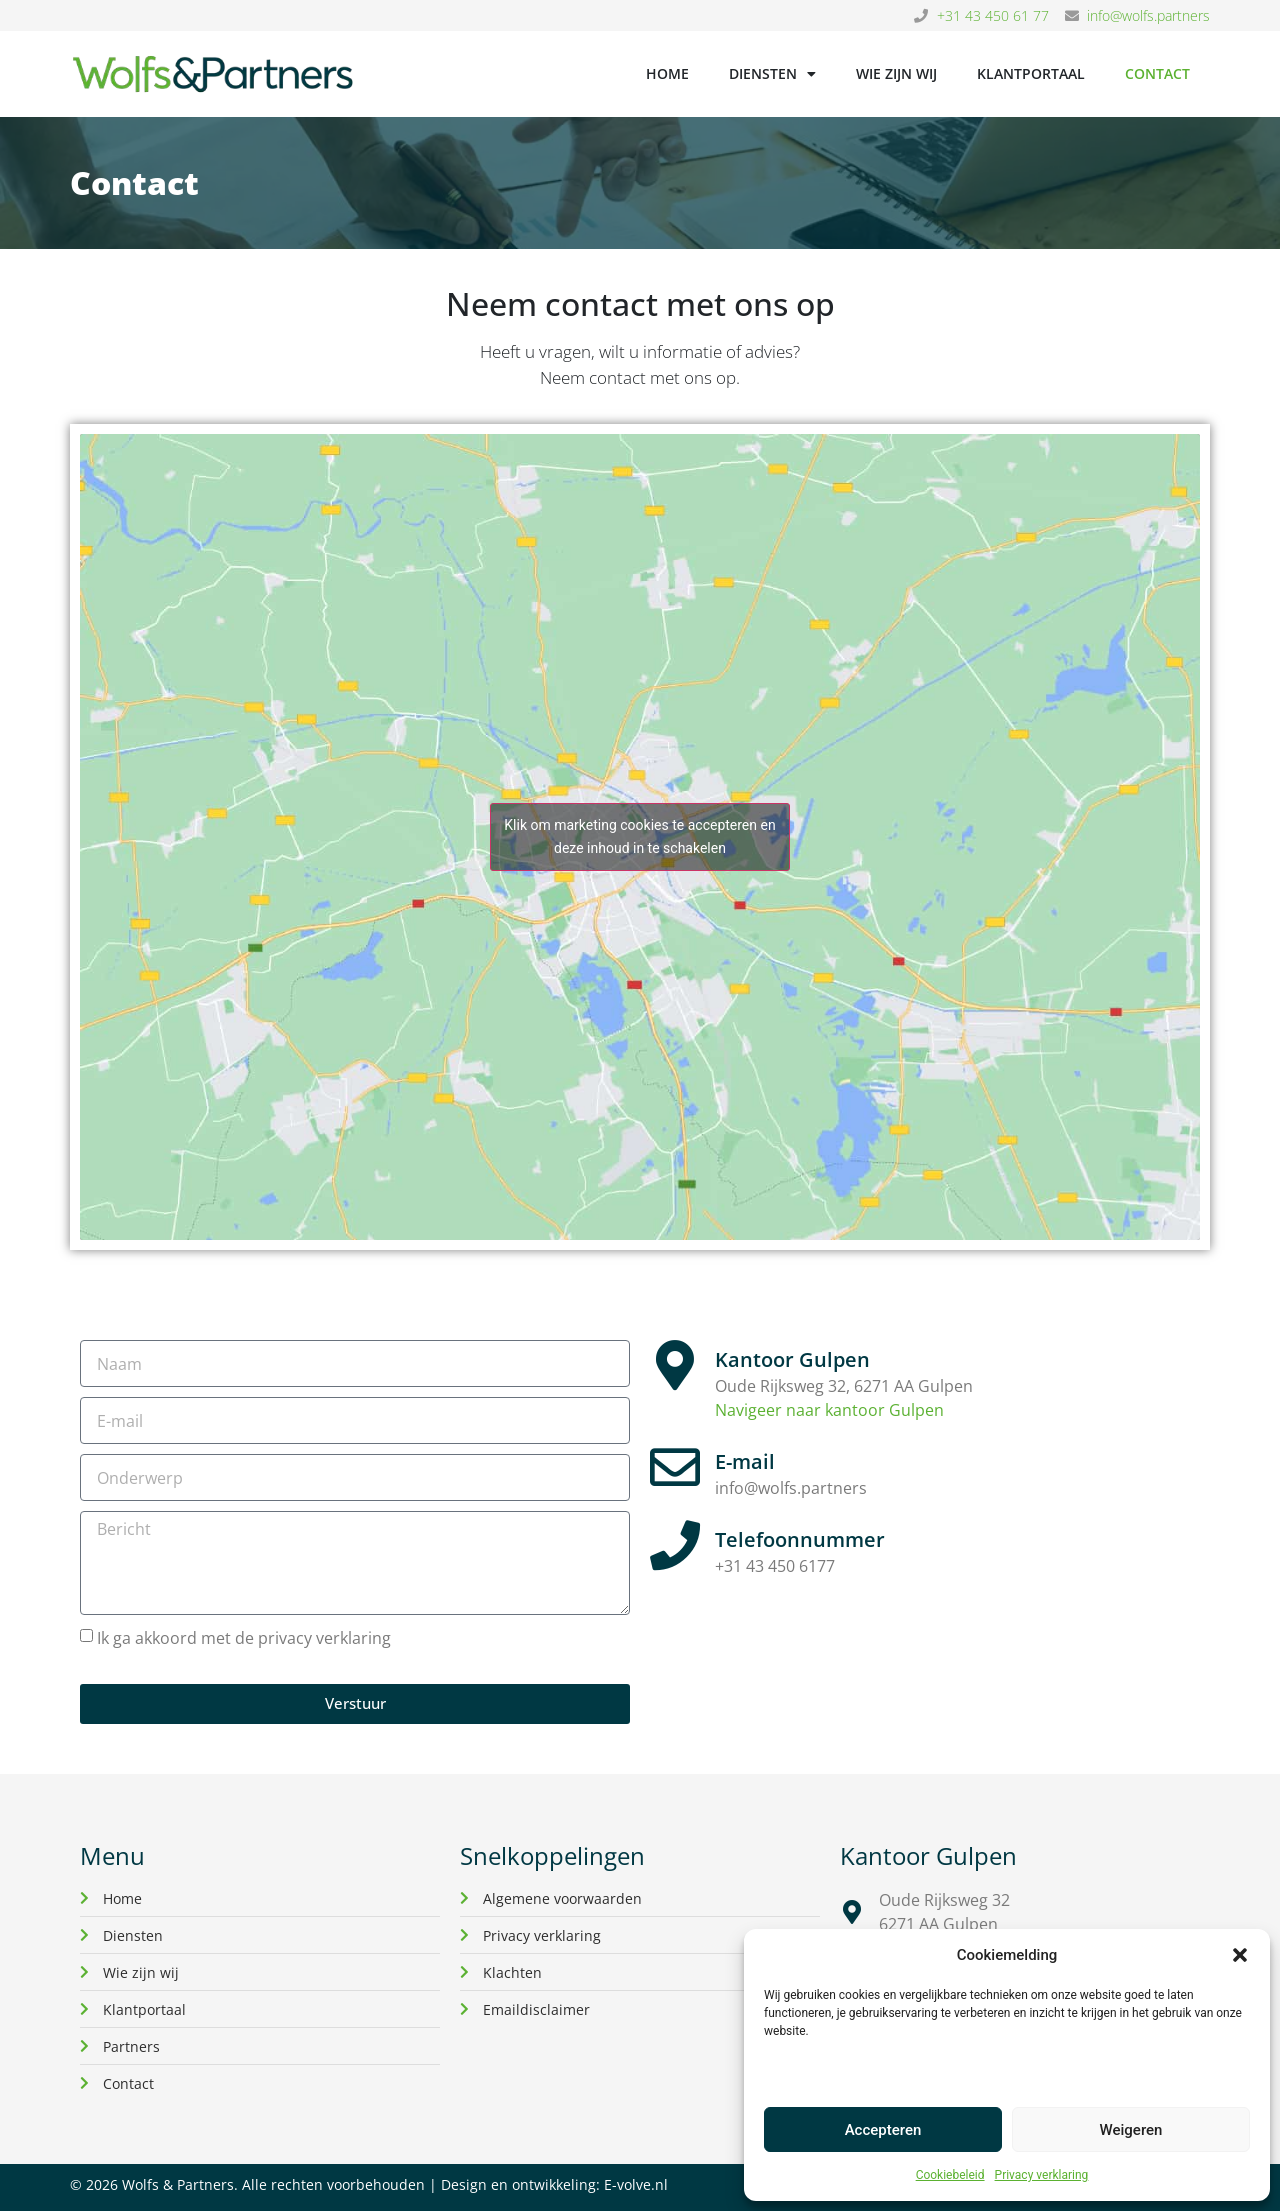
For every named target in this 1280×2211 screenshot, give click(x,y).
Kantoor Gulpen (792, 1359)
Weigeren (1131, 2130)
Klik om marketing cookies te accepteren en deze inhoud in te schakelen (639, 836)
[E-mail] (675, 1467)
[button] (1240, 1955)
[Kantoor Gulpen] (675, 1365)
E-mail (745, 1461)
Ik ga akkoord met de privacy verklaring (244, 1638)
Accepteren (883, 2130)
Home (667, 73)
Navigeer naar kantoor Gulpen (829, 1410)
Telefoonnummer (800, 1539)
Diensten (772, 74)
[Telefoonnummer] (675, 1545)
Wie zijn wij (896, 73)
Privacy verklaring (1042, 2175)
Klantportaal (1031, 73)
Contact (1157, 73)
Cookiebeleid (950, 2175)
